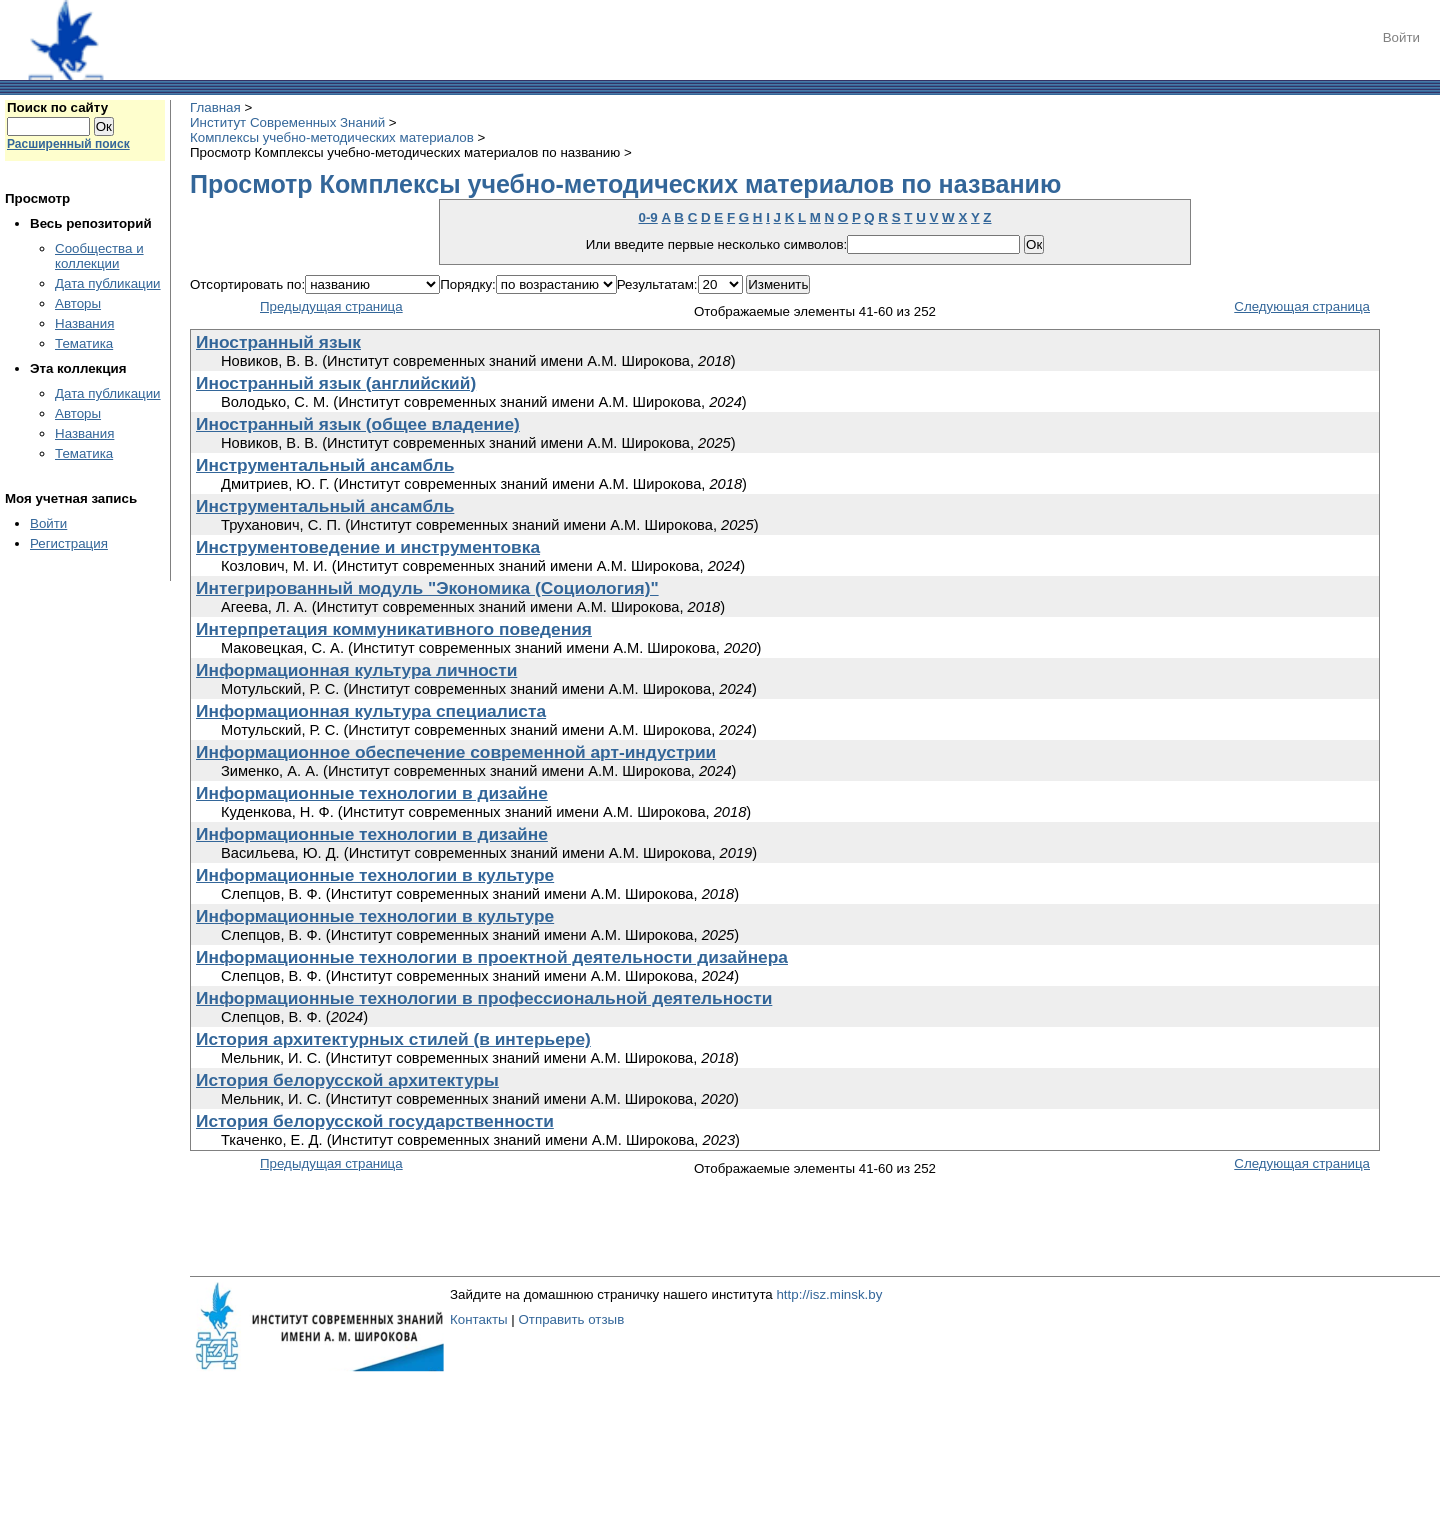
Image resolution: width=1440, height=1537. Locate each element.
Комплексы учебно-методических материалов (332, 137)
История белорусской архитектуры (347, 1080)
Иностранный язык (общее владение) (358, 424)
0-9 (647, 217)
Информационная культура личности (356, 670)
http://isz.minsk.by (829, 1294)
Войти (1401, 37)
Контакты (479, 1319)
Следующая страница (1302, 306)
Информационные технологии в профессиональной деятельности (484, 998)
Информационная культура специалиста (371, 711)
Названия (84, 323)
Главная (215, 107)
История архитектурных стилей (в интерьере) (393, 1039)
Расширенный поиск (68, 144)
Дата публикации (108, 283)
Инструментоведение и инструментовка (368, 547)
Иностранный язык (278, 342)
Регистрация (69, 543)
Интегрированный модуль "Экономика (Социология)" (427, 588)
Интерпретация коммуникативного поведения (394, 629)
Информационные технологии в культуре (375, 875)
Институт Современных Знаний (287, 122)
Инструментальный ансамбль (325, 465)
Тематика (84, 343)
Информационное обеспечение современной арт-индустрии (456, 752)
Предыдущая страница (331, 306)
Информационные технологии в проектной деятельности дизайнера (492, 957)
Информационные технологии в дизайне (372, 793)
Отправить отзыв (571, 1319)
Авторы (78, 303)
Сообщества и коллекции (99, 256)
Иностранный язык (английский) (336, 383)
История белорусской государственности (375, 1121)
